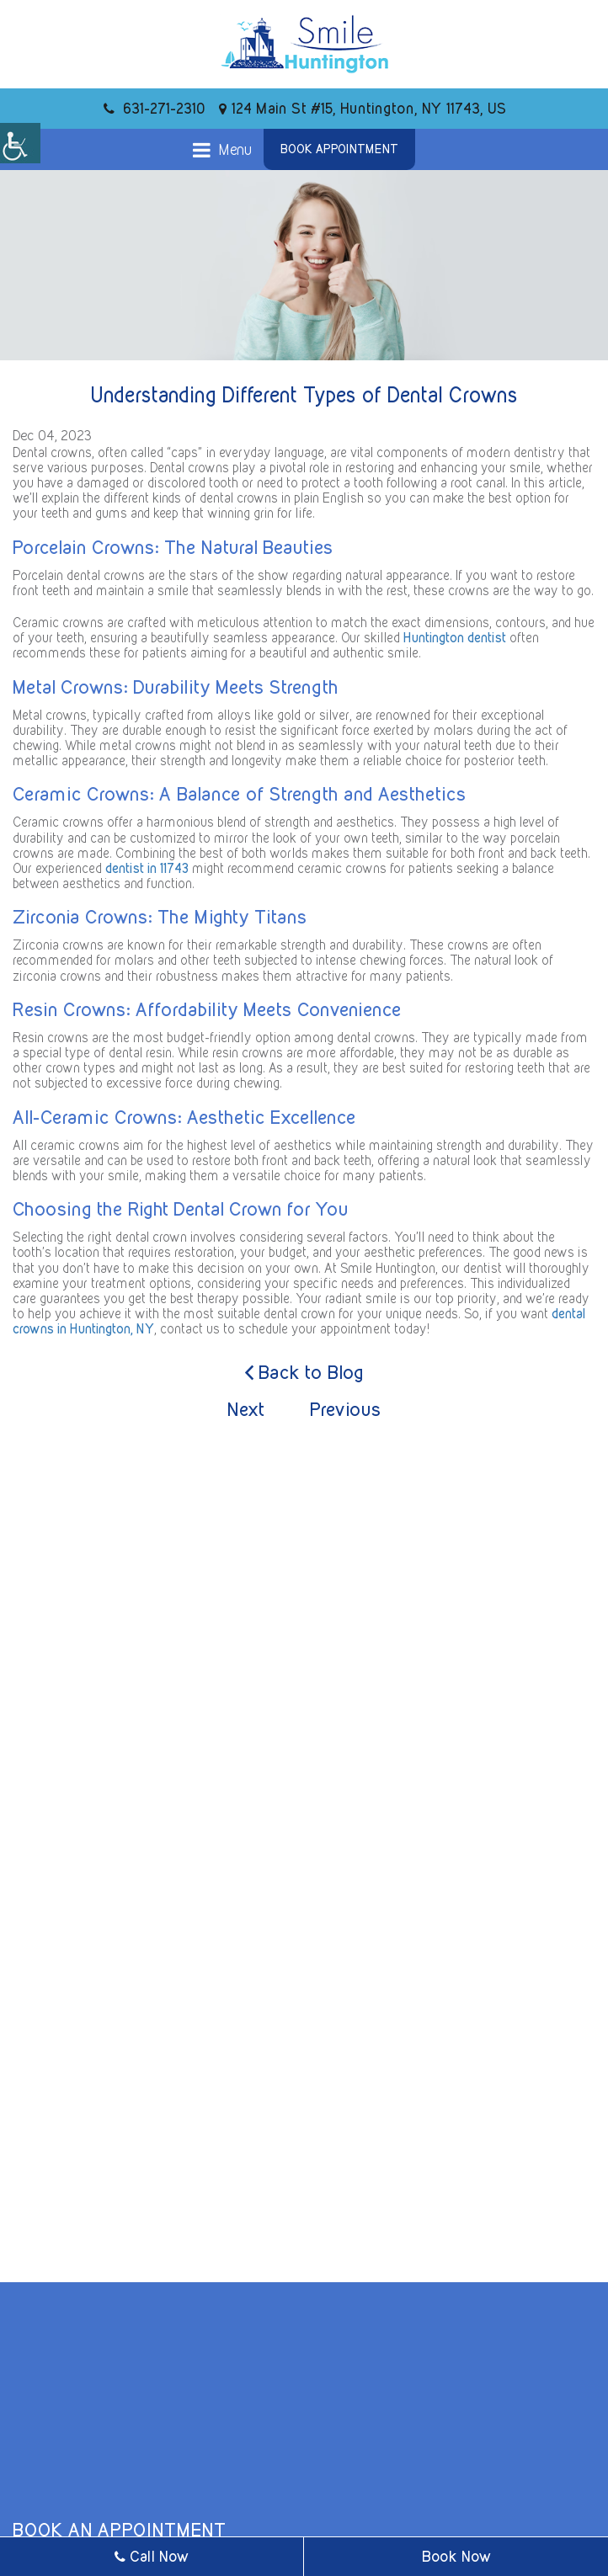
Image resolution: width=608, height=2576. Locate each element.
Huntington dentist (454, 638)
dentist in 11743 (147, 868)
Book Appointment (339, 149)
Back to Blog (304, 1372)
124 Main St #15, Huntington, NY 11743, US (363, 108)
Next (245, 1409)
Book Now (456, 2556)
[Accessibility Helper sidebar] (20, 143)
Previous (345, 1409)
